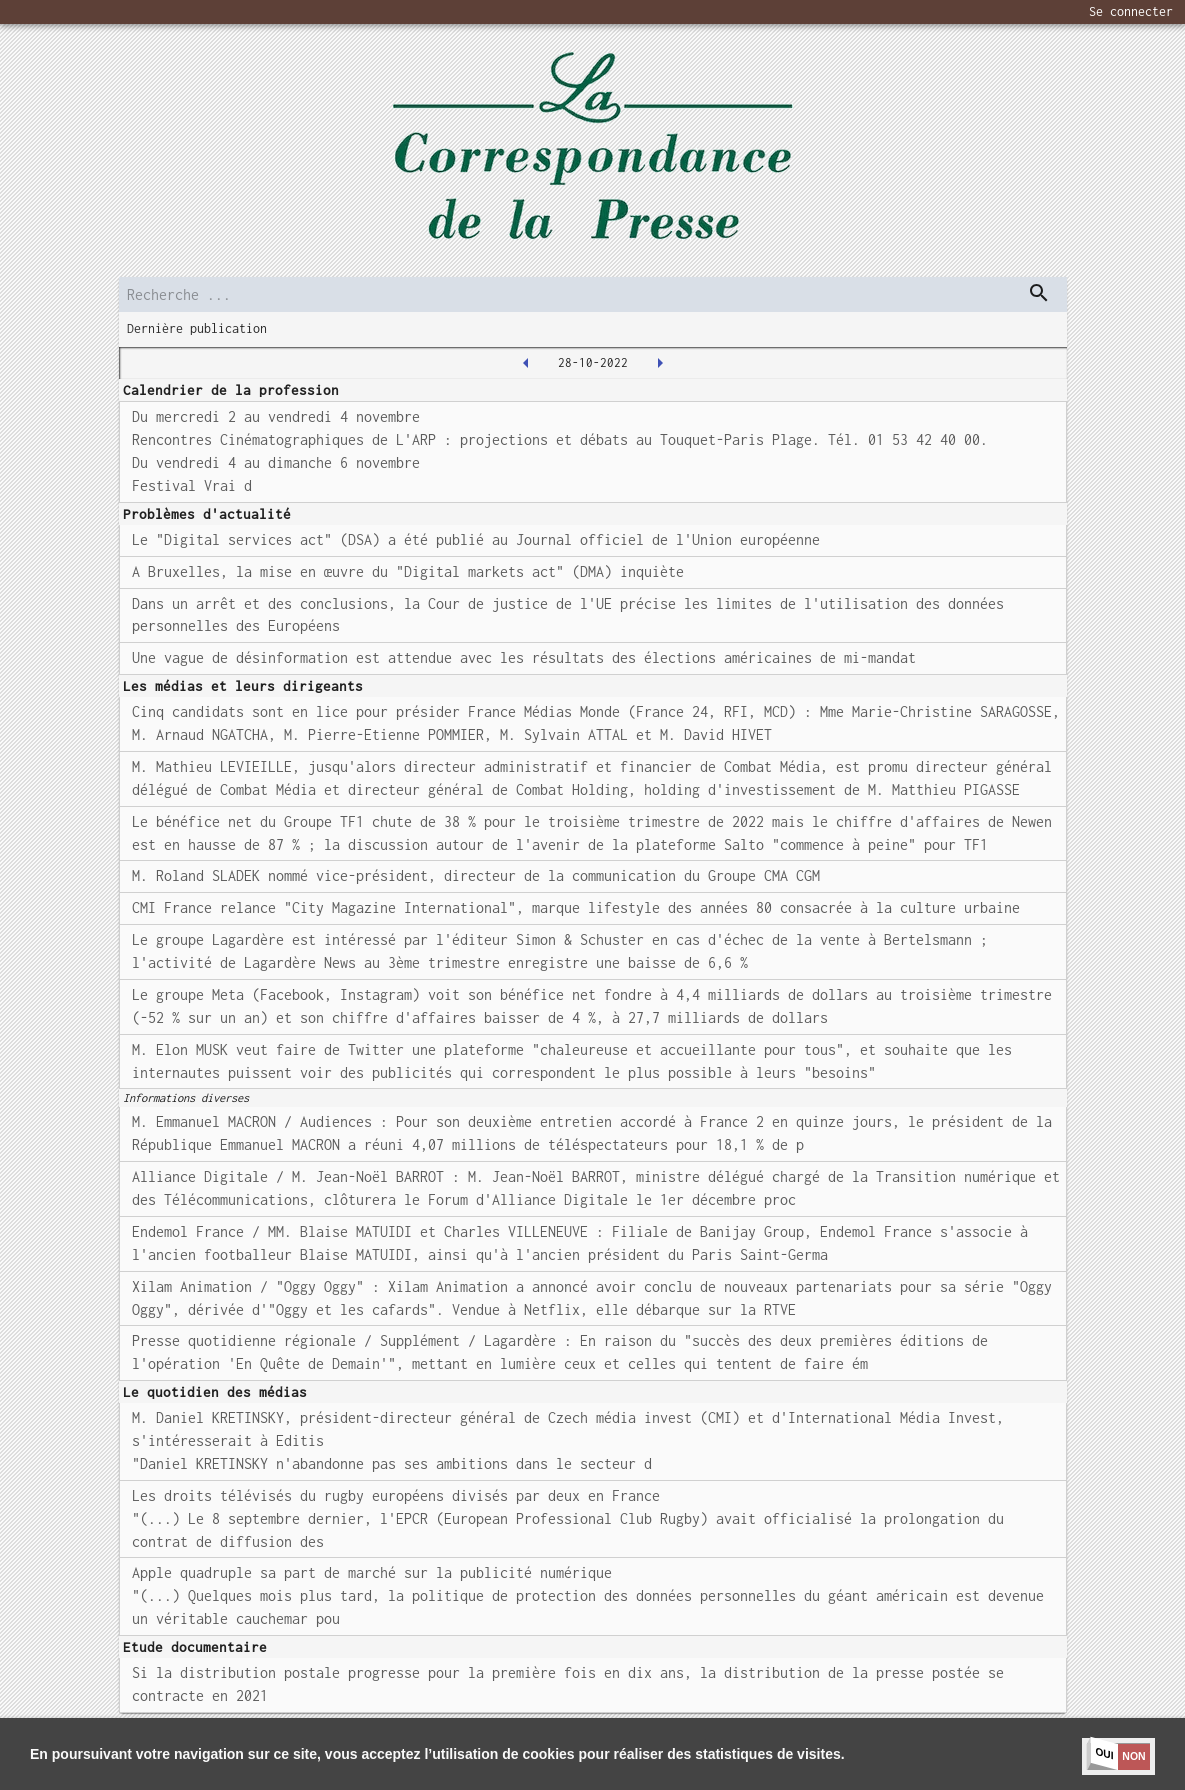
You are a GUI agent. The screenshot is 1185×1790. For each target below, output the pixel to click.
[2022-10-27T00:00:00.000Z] (526, 363)
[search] (593, 294)
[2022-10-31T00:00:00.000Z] (660, 363)
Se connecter (1131, 11)
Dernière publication (197, 328)
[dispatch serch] (1039, 293)
